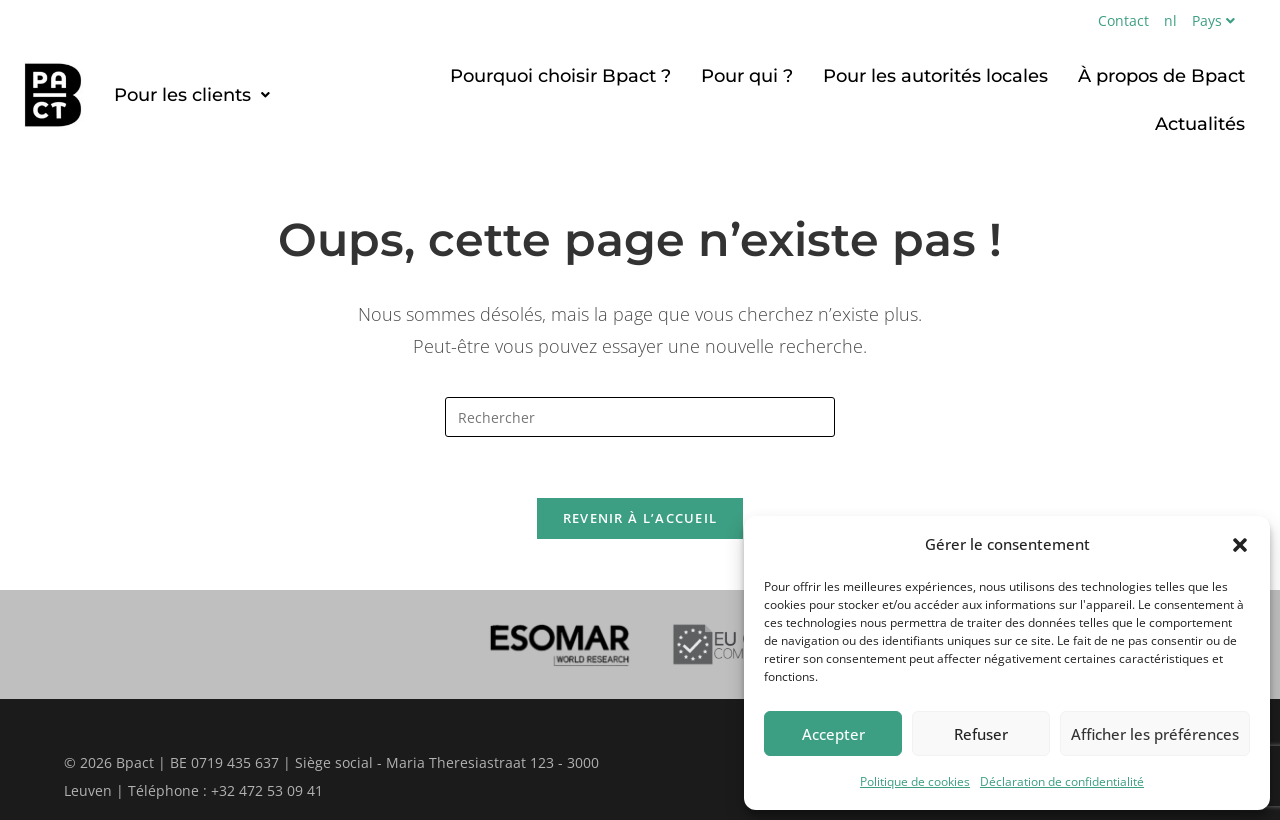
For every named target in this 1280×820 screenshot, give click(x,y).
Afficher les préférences (1155, 734)
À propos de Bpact (1161, 76)
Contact (1123, 20)
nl (1170, 20)
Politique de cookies (915, 781)
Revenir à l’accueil (640, 518)
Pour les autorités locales (935, 76)
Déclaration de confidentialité (1062, 781)
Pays (1216, 20)
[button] (1240, 545)
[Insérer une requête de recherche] (640, 417)
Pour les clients (192, 95)
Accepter (833, 734)
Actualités (1200, 124)
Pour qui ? (747, 76)
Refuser (981, 734)
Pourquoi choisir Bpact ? (560, 76)
